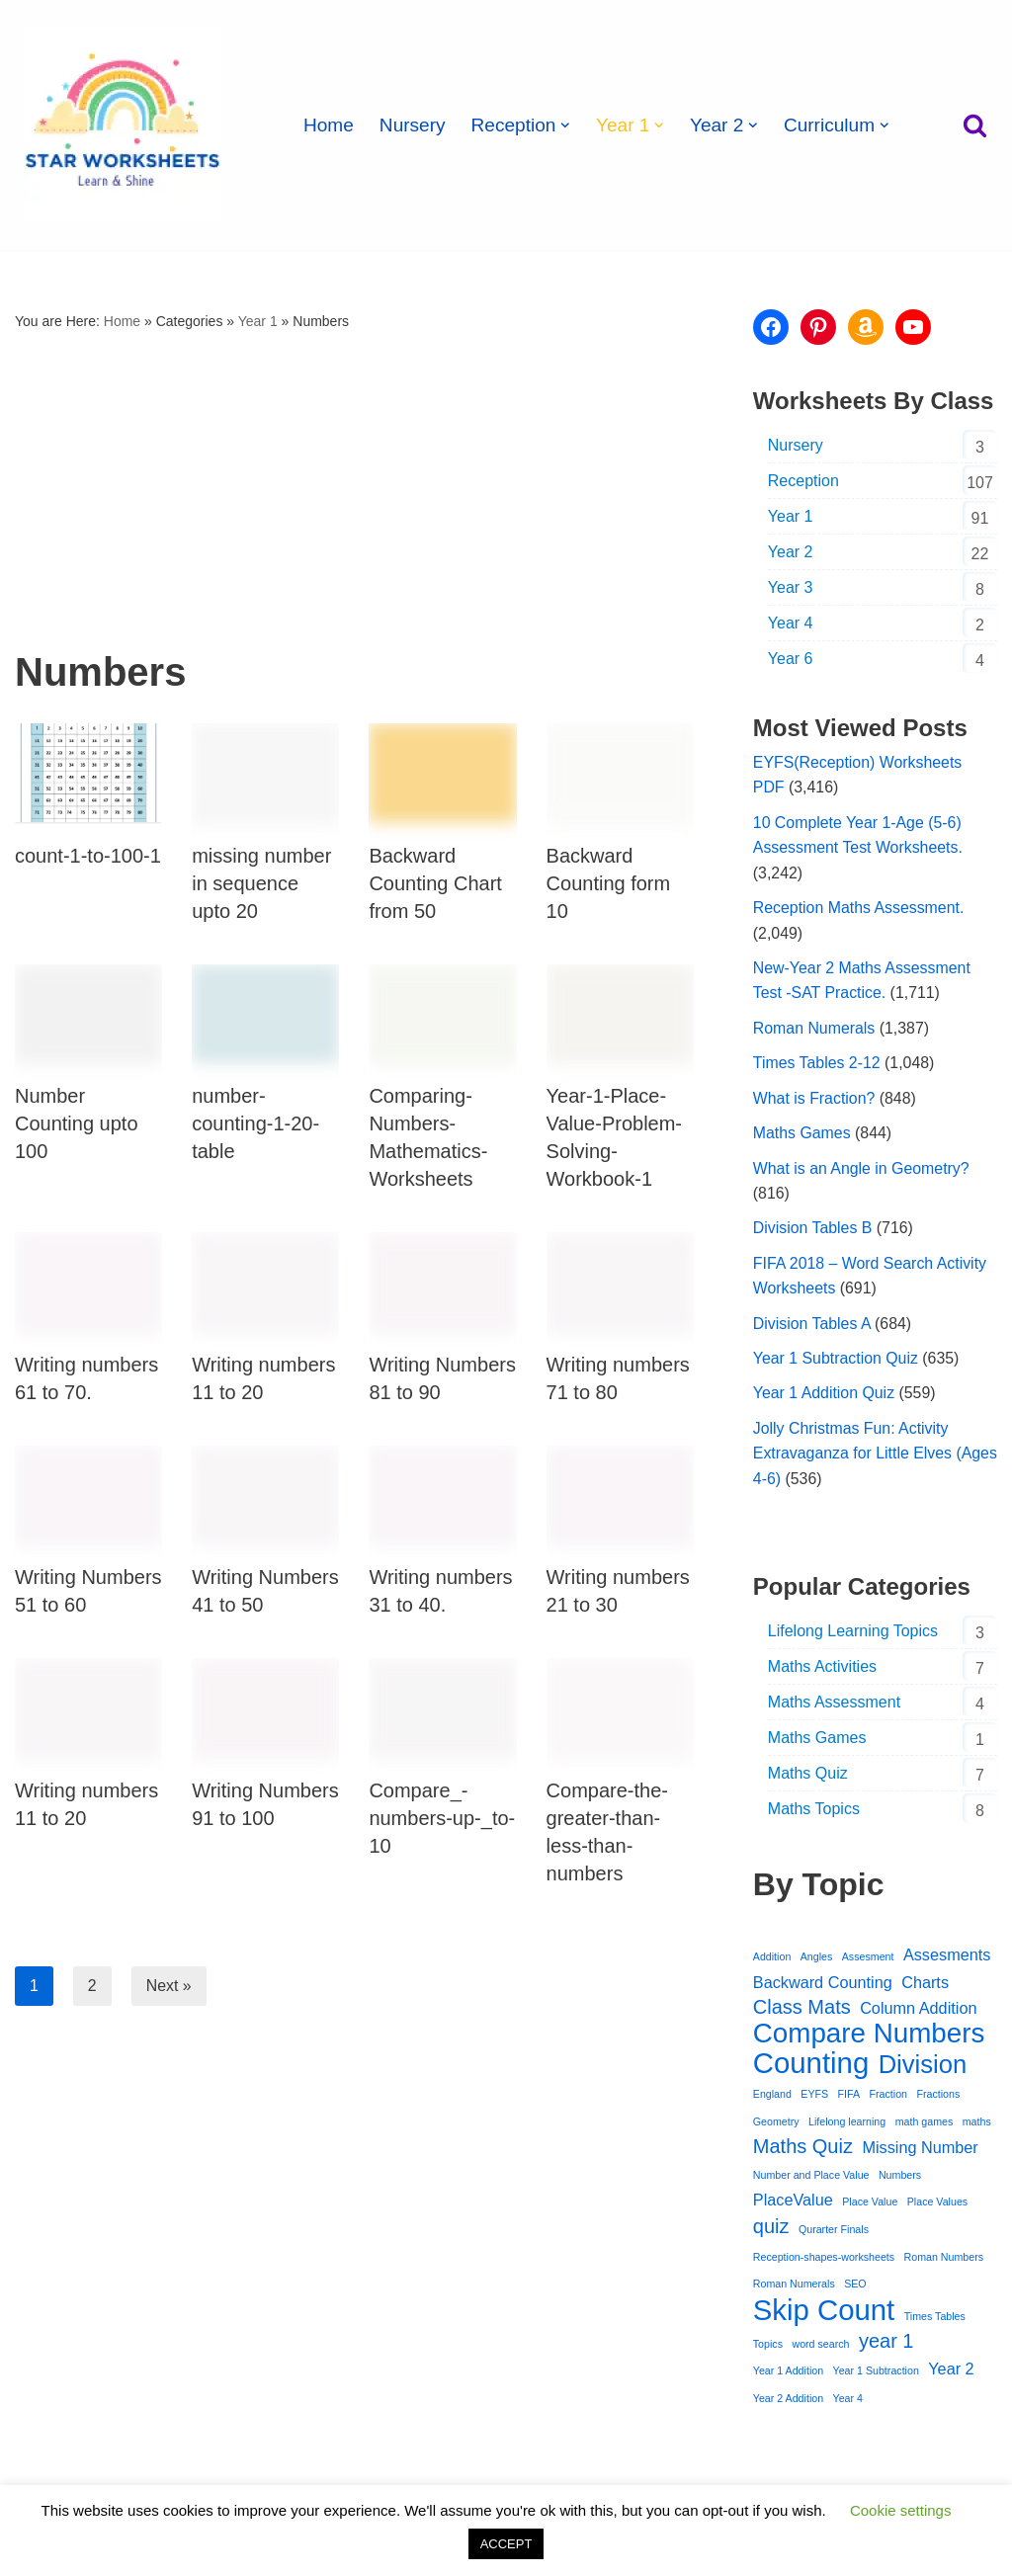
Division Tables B (813, 1230)
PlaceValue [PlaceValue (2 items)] (793, 2205)
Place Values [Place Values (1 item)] (937, 2207)
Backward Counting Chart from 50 (435, 883)
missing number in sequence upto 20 (261, 883)
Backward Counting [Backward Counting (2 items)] (822, 1986)
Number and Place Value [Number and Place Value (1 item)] (811, 2180)
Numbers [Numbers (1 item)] (900, 2180)
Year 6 (790, 658)
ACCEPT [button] (506, 2543)
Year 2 (790, 551)
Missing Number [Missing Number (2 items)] (919, 2153)
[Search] (975, 125)
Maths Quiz (808, 1777)
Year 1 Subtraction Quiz (836, 1361)
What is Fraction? (814, 1100)
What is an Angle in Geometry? (862, 1170)
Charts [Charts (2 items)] (925, 1986)
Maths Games (802, 1134)
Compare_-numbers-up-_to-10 (442, 1818)
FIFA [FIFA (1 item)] (849, 2099)
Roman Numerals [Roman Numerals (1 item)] (794, 2290)
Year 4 (790, 623)
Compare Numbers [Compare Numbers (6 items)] (869, 2038)
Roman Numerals (814, 1030)
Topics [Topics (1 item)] (768, 2351)
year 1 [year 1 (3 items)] (886, 2348)
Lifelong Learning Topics (853, 1634)
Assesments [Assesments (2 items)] (947, 1958)
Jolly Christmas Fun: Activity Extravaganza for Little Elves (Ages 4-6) (853, 1457)
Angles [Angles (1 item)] (817, 1960)
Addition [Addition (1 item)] (772, 1960)
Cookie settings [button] (901, 2510)
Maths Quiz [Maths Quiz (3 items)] (803, 2152)
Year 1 (258, 321)
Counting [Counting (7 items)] (811, 2068)
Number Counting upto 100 (76, 1124)
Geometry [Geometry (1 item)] (776, 2126)
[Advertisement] (354, 483)
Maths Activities (822, 1670)
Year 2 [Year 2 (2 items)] (950, 2375)
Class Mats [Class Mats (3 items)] (802, 2012)
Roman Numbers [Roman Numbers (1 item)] (944, 2263)
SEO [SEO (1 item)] (855, 2290)
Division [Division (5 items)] (923, 2070)
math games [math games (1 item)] (924, 2126)
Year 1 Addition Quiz (824, 1396)
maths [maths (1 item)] (977, 2126)
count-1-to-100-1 (88, 856)
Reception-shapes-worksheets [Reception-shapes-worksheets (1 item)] (823, 2263)
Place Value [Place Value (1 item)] (869, 2207)
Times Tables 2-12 (817, 1064)
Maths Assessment (834, 1706)
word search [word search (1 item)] (820, 2351)
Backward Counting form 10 (609, 883)
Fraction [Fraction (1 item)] (889, 2099)
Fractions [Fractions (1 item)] (939, 2099)
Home (328, 125)
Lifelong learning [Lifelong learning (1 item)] (847, 2126)
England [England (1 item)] (772, 2099)
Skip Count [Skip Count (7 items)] (823, 2316)
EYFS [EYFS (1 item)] (814, 2099)
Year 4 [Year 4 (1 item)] (848, 2405)
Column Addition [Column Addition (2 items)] (918, 2013)
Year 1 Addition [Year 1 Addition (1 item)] (788, 2377)
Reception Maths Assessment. (859, 908)
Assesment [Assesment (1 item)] (868, 1960)
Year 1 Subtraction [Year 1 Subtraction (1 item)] (876, 2377)
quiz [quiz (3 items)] (771, 2232)
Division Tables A (812, 1326)
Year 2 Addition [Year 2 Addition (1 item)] (788, 2405)
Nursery (413, 125)
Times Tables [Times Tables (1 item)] (935, 2322)
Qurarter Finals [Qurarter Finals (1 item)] (834, 2235)
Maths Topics (814, 1812)
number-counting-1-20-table (255, 1124)
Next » (169, 1985)
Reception (803, 480)
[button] (567, 125)
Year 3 (790, 587)
